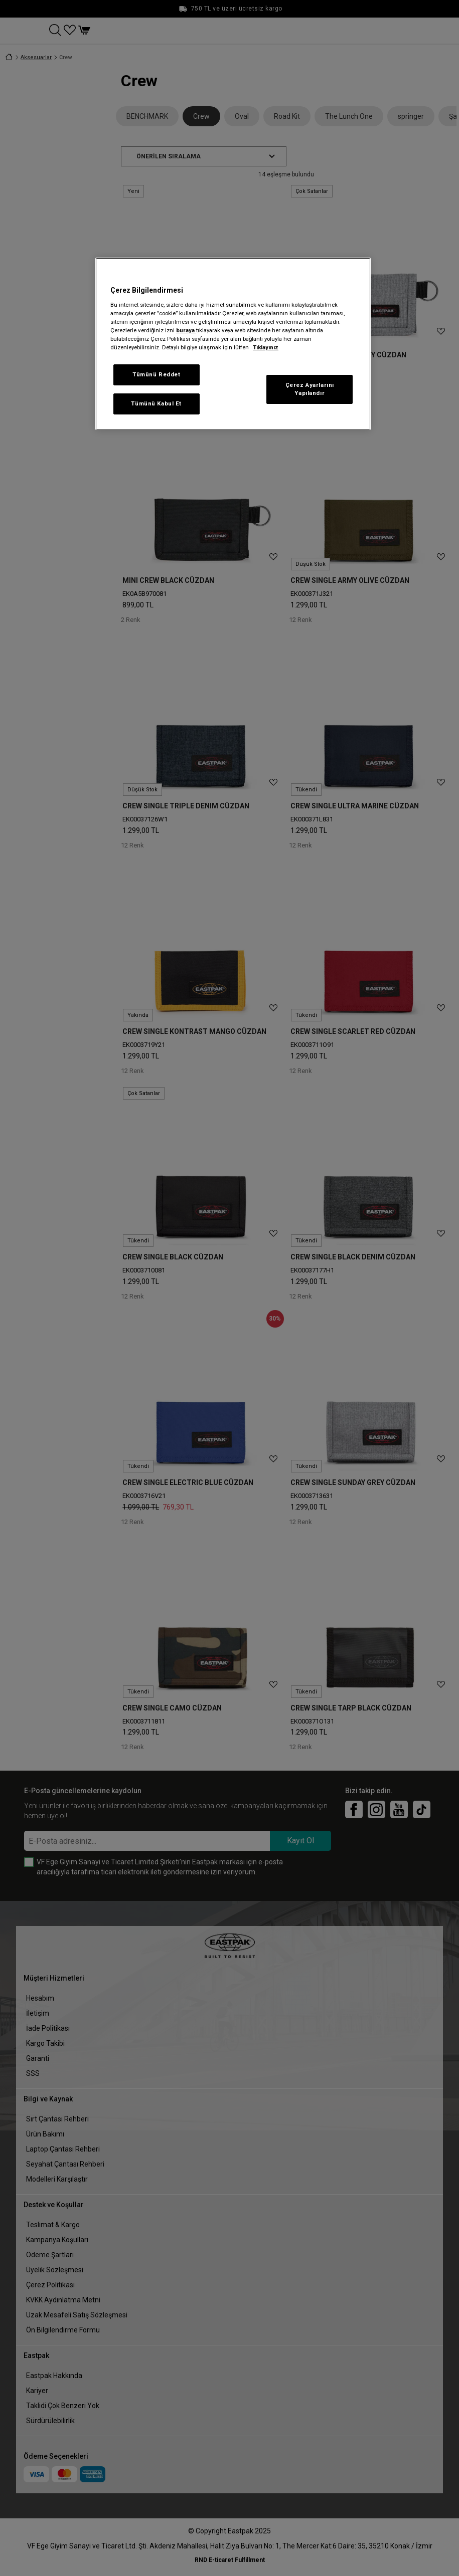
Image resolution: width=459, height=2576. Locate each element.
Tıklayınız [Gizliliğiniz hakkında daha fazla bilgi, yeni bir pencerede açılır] (265, 347)
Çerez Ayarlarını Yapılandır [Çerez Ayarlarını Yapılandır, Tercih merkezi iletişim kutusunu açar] (309, 388)
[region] (233, 344)
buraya (186, 330)
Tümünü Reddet (156, 374)
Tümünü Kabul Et (156, 403)
